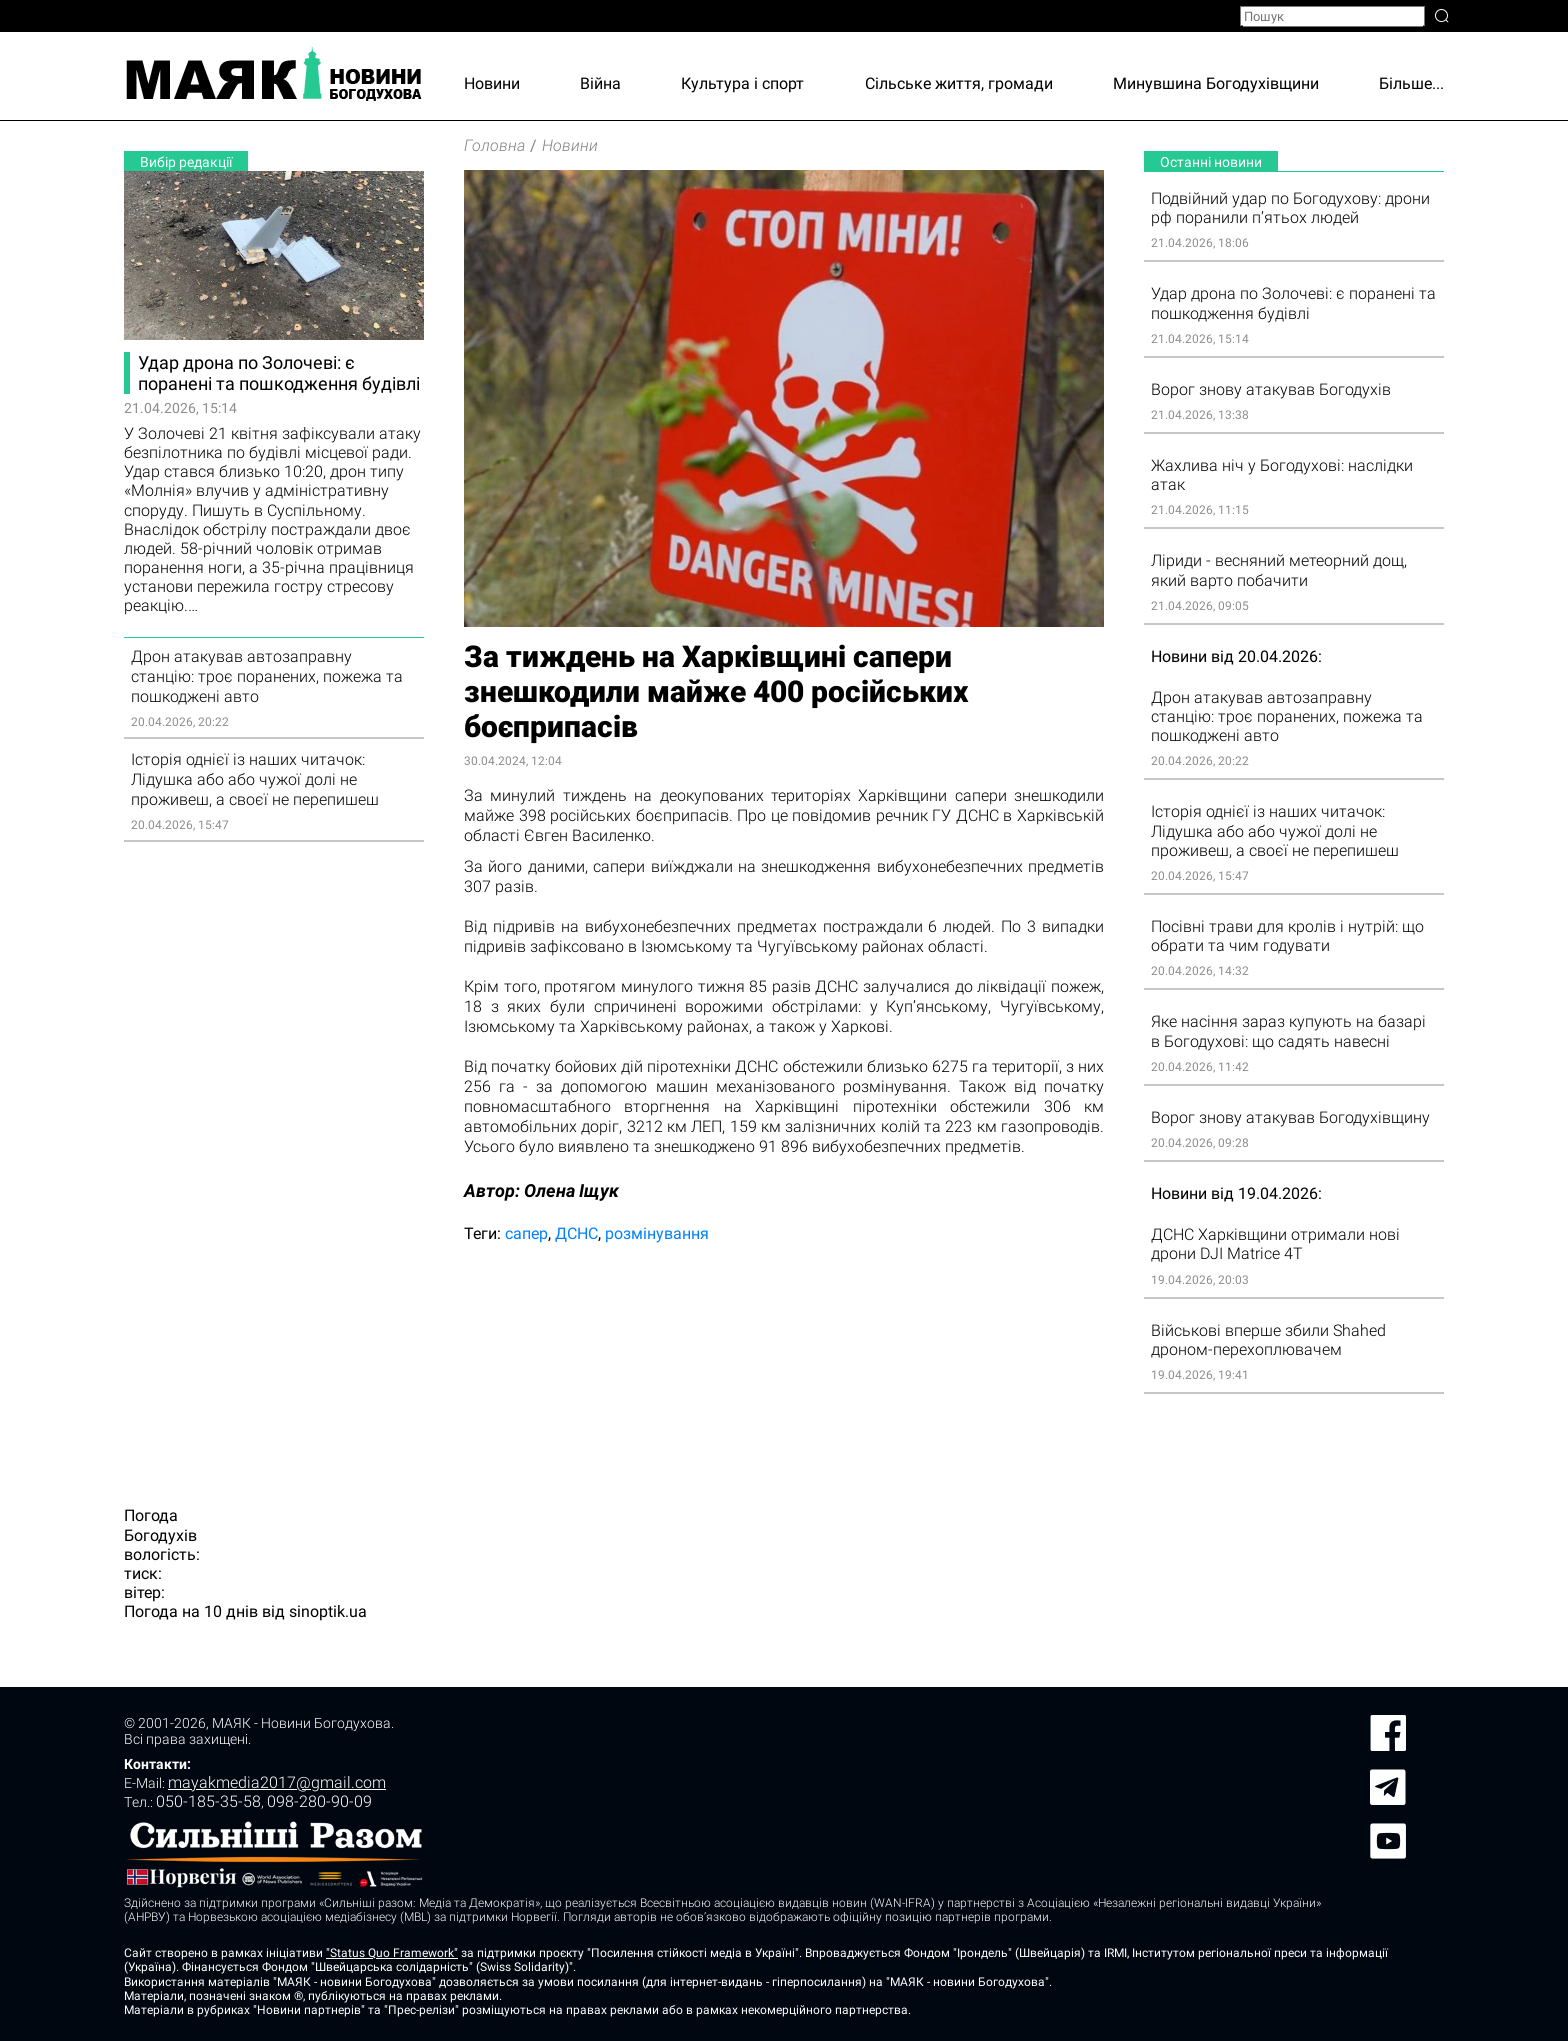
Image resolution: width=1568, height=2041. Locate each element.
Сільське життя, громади (959, 83)
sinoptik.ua (328, 1611)
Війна (600, 83)
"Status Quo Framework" (392, 1953)
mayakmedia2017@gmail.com (277, 1782)
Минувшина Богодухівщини (1216, 83)
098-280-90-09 (319, 1801)
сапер (526, 1233)
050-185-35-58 (208, 1801)
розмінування (657, 1233)
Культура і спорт (742, 83)
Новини (492, 83)
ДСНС (576, 1233)
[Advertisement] (274, 1162)
